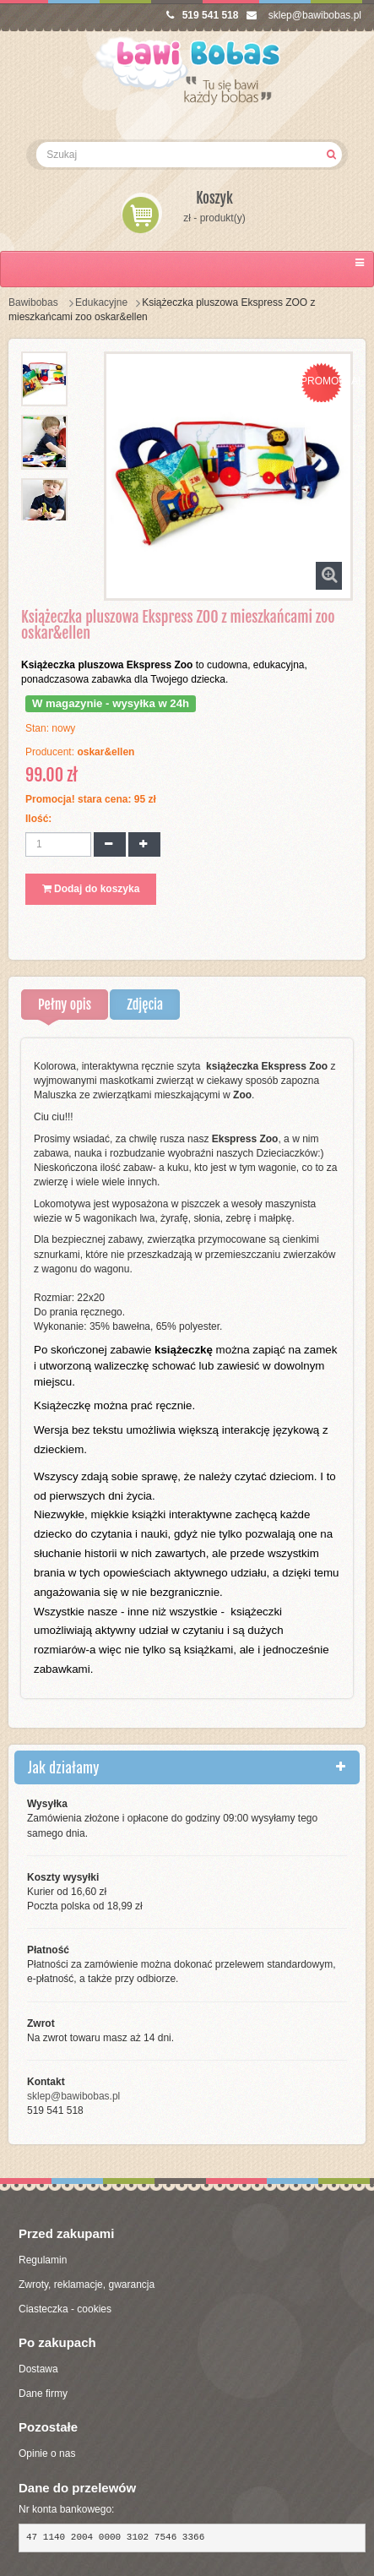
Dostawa (38, 2369)
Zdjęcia (145, 1004)
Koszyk (214, 198)
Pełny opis (64, 1004)
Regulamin (43, 2260)
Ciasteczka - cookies (65, 2309)
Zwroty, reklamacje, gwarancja (86, 2284)
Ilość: (38, 819)
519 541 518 (202, 15)
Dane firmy (43, 2393)
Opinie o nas (47, 2453)
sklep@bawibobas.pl (304, 15)
